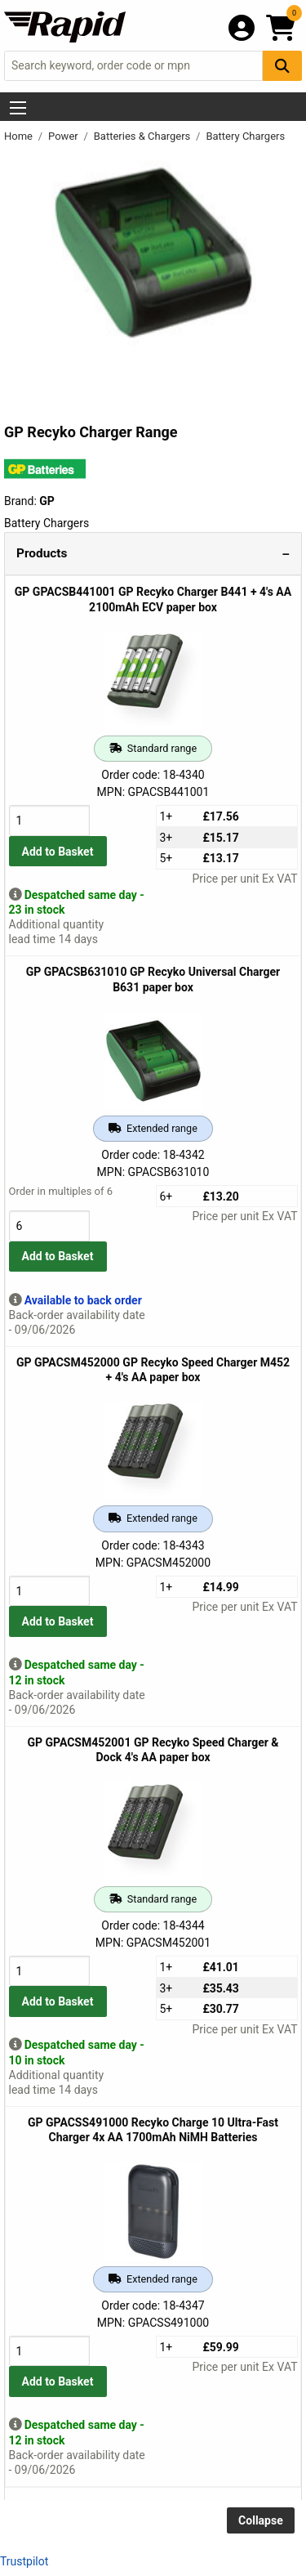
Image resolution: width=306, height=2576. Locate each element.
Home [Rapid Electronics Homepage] (19, 136)
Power (64, 136)
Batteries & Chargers (143, 136)
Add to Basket (58, 851)
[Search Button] (282, 66)
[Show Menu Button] (18, 107)
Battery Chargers (245, 136)
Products (41, 553)
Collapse (260, 2520)
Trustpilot (24, 2561)
